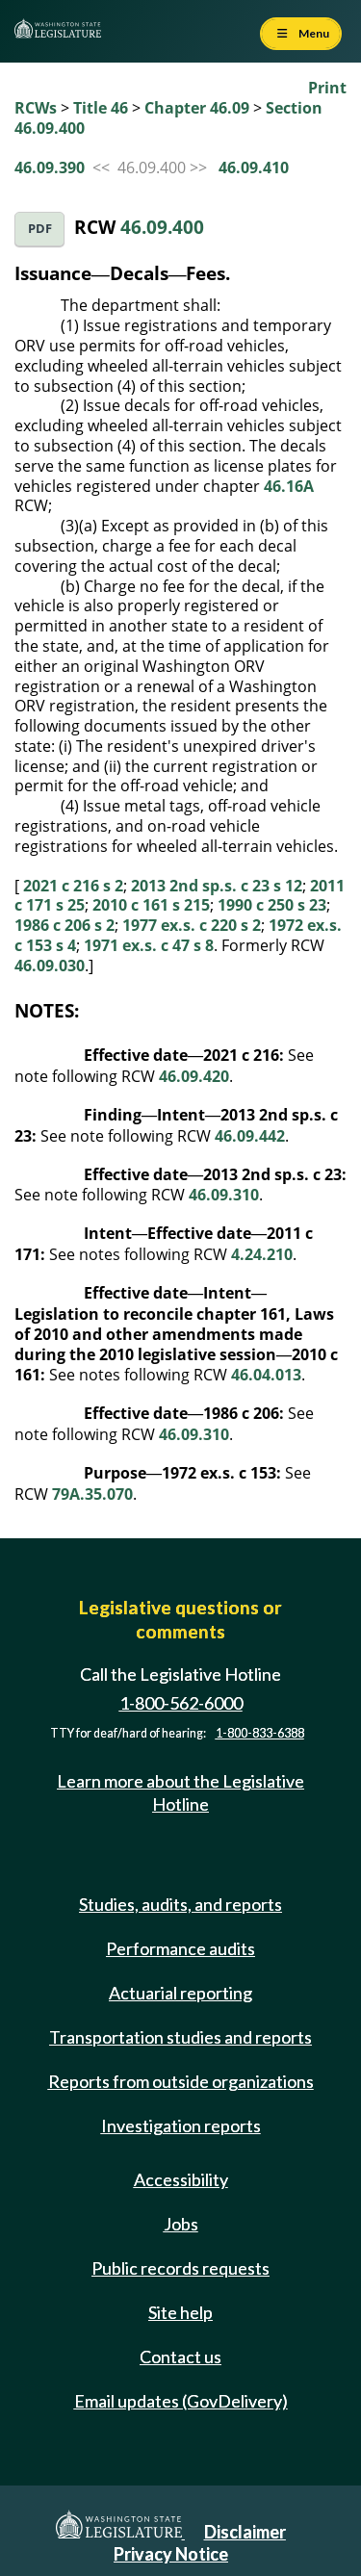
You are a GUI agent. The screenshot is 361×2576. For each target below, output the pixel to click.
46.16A (289, 486)
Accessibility (181, 2179)
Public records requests (180, 2268)
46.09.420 (194, 1076)
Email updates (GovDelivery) (181, 2400)
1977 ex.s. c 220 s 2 (191, 925)
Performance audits (180, 1948)
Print (327, 87)
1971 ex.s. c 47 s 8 (149, 945)
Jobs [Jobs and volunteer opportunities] (181, 2223)
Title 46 (100, 107)
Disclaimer (245, 2531)
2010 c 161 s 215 (151, 904)
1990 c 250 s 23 (272, 904)
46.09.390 (49, 167)
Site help (180, 2312)
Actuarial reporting (180, 1992)
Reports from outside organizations (181, 2081)
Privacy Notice (171, 2553)
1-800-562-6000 (181, 1702)
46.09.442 (250, 1135)
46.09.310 (224, 1194)
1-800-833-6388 (260, 1733)
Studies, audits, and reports (180, 1904)
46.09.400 (162, 227)
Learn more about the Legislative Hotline (180, 1792)
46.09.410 (254, 167)
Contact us (180, 2356)
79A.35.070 (92, 1494)
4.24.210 (262, 1254)
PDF (40, 228)
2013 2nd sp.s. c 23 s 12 (216, 885)
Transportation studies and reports (180, 2037)
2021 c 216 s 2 (73, 885)
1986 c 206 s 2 (64, 925)
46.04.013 (266, 1374)
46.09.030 (49, 965)
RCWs (35, 107)
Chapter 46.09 (196, 107)
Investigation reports (181, 2125)
